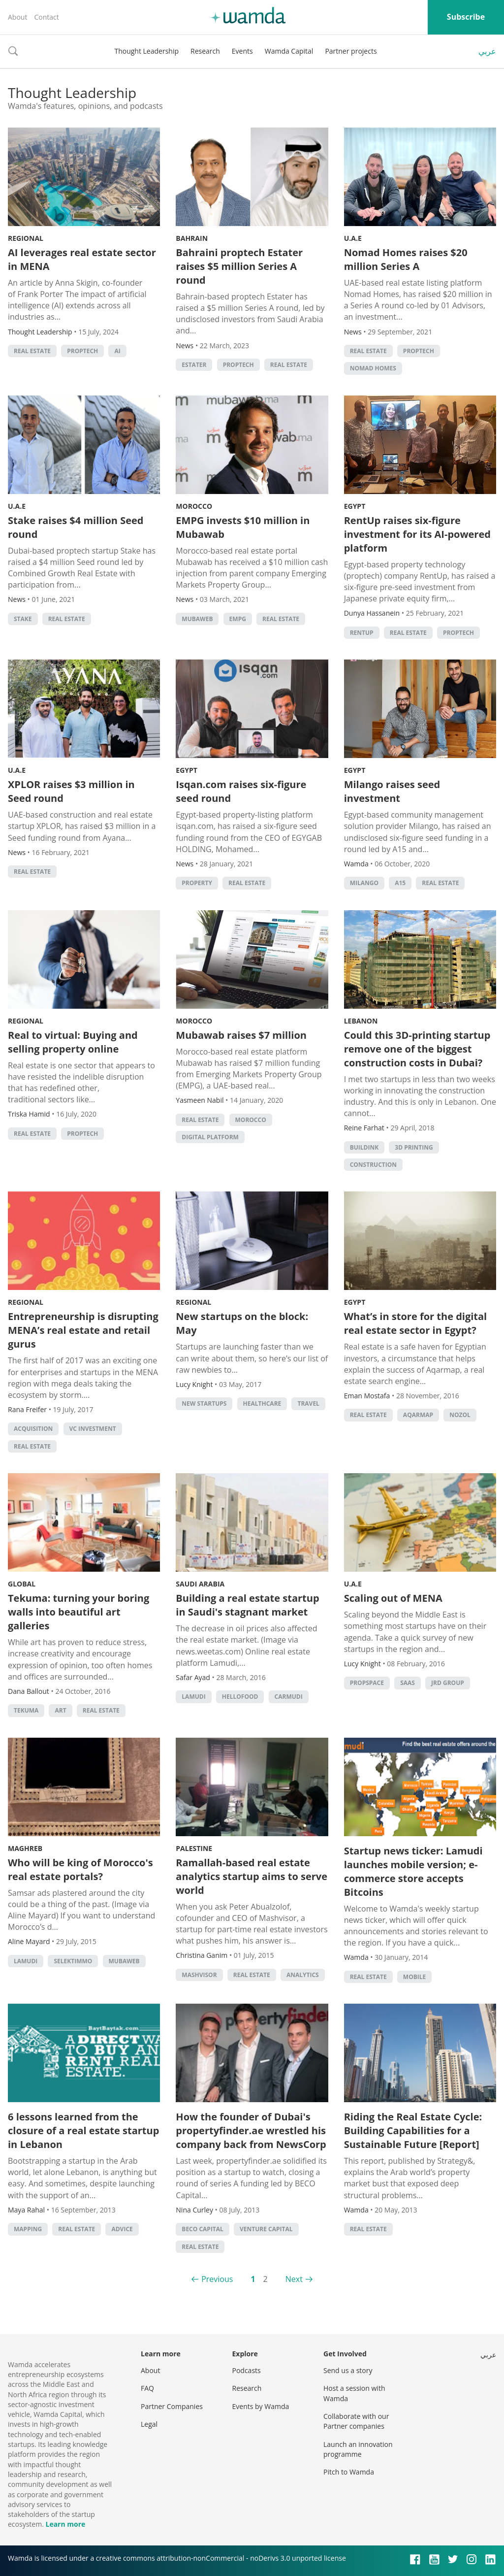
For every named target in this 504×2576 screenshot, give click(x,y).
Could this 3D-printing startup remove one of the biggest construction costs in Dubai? (417, 1048)
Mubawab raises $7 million (241, 1035)
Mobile (414, 1977)
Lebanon (361, 1020)
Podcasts (246, 2370)
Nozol (460, 1415)
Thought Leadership (146, 51)
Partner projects (351, 51)
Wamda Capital (289, 51)
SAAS (407, 1683)
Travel (308, 1403)
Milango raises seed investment (392, 791)
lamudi (193, 1696)
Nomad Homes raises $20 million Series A (406, 259)
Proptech (82, 351)
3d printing (414, 1147)
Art (60, 1710)
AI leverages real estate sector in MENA (82, 259)
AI (117, 351)
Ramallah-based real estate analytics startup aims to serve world (251, 1876)
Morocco (194, 506)
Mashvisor (199, 1975)
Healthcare (262, 1403)
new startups (204, 1403)
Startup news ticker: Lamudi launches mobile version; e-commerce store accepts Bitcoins (413, 1871)
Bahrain (192, 238)
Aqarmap (418, 1415)
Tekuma (26, 1710)
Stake (23, 619)
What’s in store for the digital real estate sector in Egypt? (415, 1323)
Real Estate (32, 351)
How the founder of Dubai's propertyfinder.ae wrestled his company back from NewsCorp (251, 2130)
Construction (373, 1164)
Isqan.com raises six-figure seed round (241, 791)
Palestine (194, 1848)
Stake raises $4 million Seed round (76, 527)
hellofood (240, 1696)
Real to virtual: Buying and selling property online (73, 1042)
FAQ (147, 2388)
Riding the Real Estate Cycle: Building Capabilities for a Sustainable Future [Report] (413, 2130)
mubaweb (197, 619)
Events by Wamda (260, 2406)
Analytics (302, 1975)
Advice (121, 2229)
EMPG (237, 619)
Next (294, 2279)
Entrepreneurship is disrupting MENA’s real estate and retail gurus (83, 1330)
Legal (149, 2424)
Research (205, 51)
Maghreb (25, 1848)
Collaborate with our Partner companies (356, 2421)
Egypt (355, 506)
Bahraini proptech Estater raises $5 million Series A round (239, 266)
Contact (46, 17)
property (197, 883)
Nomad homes (373, 368)
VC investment (92, 1428)
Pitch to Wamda (348, 2472)
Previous (217, 2279)
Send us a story (347, 2370)
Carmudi (289, 1696)
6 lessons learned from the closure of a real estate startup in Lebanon (83, 2130)
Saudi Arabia (200, 1583)
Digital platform (210, 1137)
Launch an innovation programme (358, 2449)
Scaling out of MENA (393, 1598)
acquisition (33, 1428)
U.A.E (353, 238)
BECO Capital (202, 2229)
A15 (400, 883)
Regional (25, 238)
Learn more (65, 2524)
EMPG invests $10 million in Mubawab (243, 527)
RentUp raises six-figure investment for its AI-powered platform (417, 534)
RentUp (362, 632)
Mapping (28, 2229)
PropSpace (367, 1683)
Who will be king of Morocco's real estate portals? (80, 1869)
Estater (194, 365)
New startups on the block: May (242, 1323)
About (17, 17)
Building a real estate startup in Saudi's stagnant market (247, 1604)
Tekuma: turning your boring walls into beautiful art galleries (78, 1611)
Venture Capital (266, 2229)
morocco (250, 1120)
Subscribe (466, 16)
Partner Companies (172, 2406)
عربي (487, 51)
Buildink (364, 1147)
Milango (364, 883)
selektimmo (73, 1961)
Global (21, 1583)
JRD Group (447, 1683)
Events (242, 51)
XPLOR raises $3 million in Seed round (71, 791)
